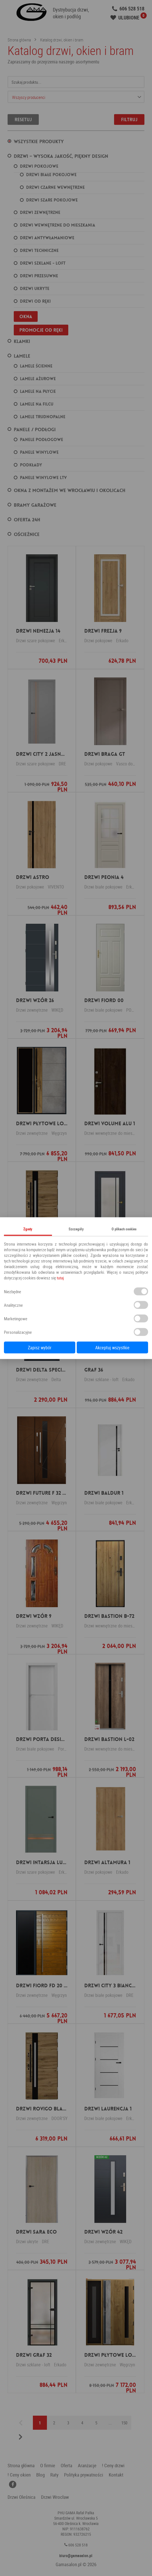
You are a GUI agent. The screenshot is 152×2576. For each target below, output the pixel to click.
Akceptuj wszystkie (112, 1347)
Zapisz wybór (39, 1347)
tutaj (60, 1277)
